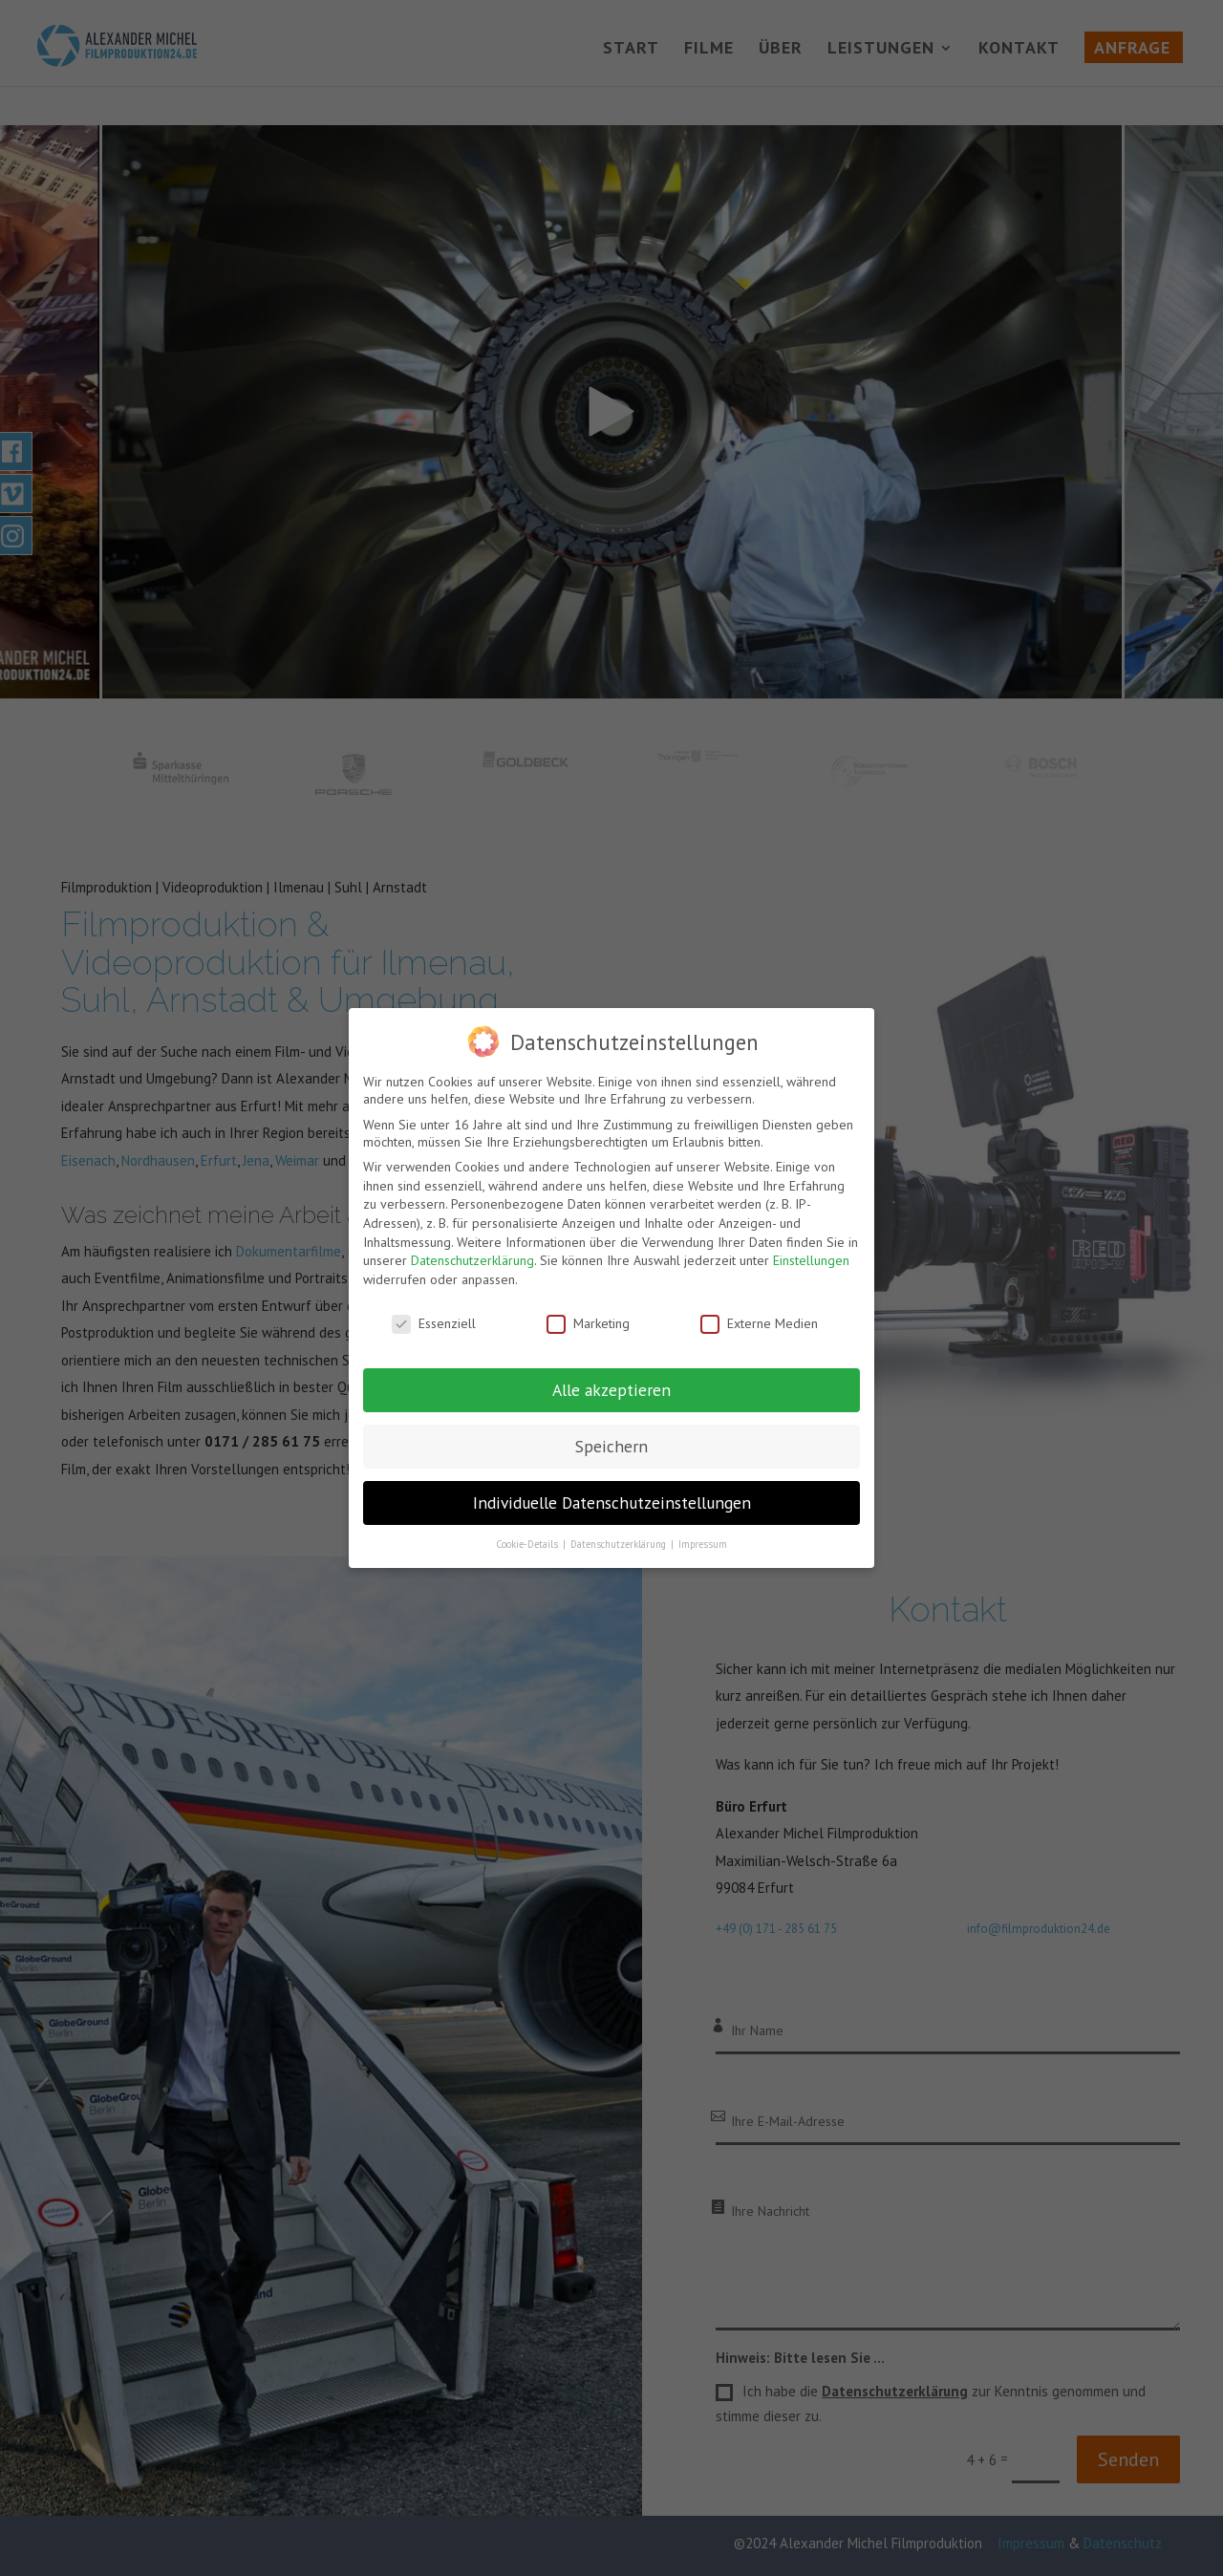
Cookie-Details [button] (528, 1544)
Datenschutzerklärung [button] (619, 1544)
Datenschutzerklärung (472, 1260)
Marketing (588, 1323)
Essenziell (434, 1323)
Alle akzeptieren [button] (611, 1390)
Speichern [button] (611, 1446)
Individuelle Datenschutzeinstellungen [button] (612, 1502)
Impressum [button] (702, 1544)
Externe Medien (759, 1323)
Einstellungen (811, 1260)
